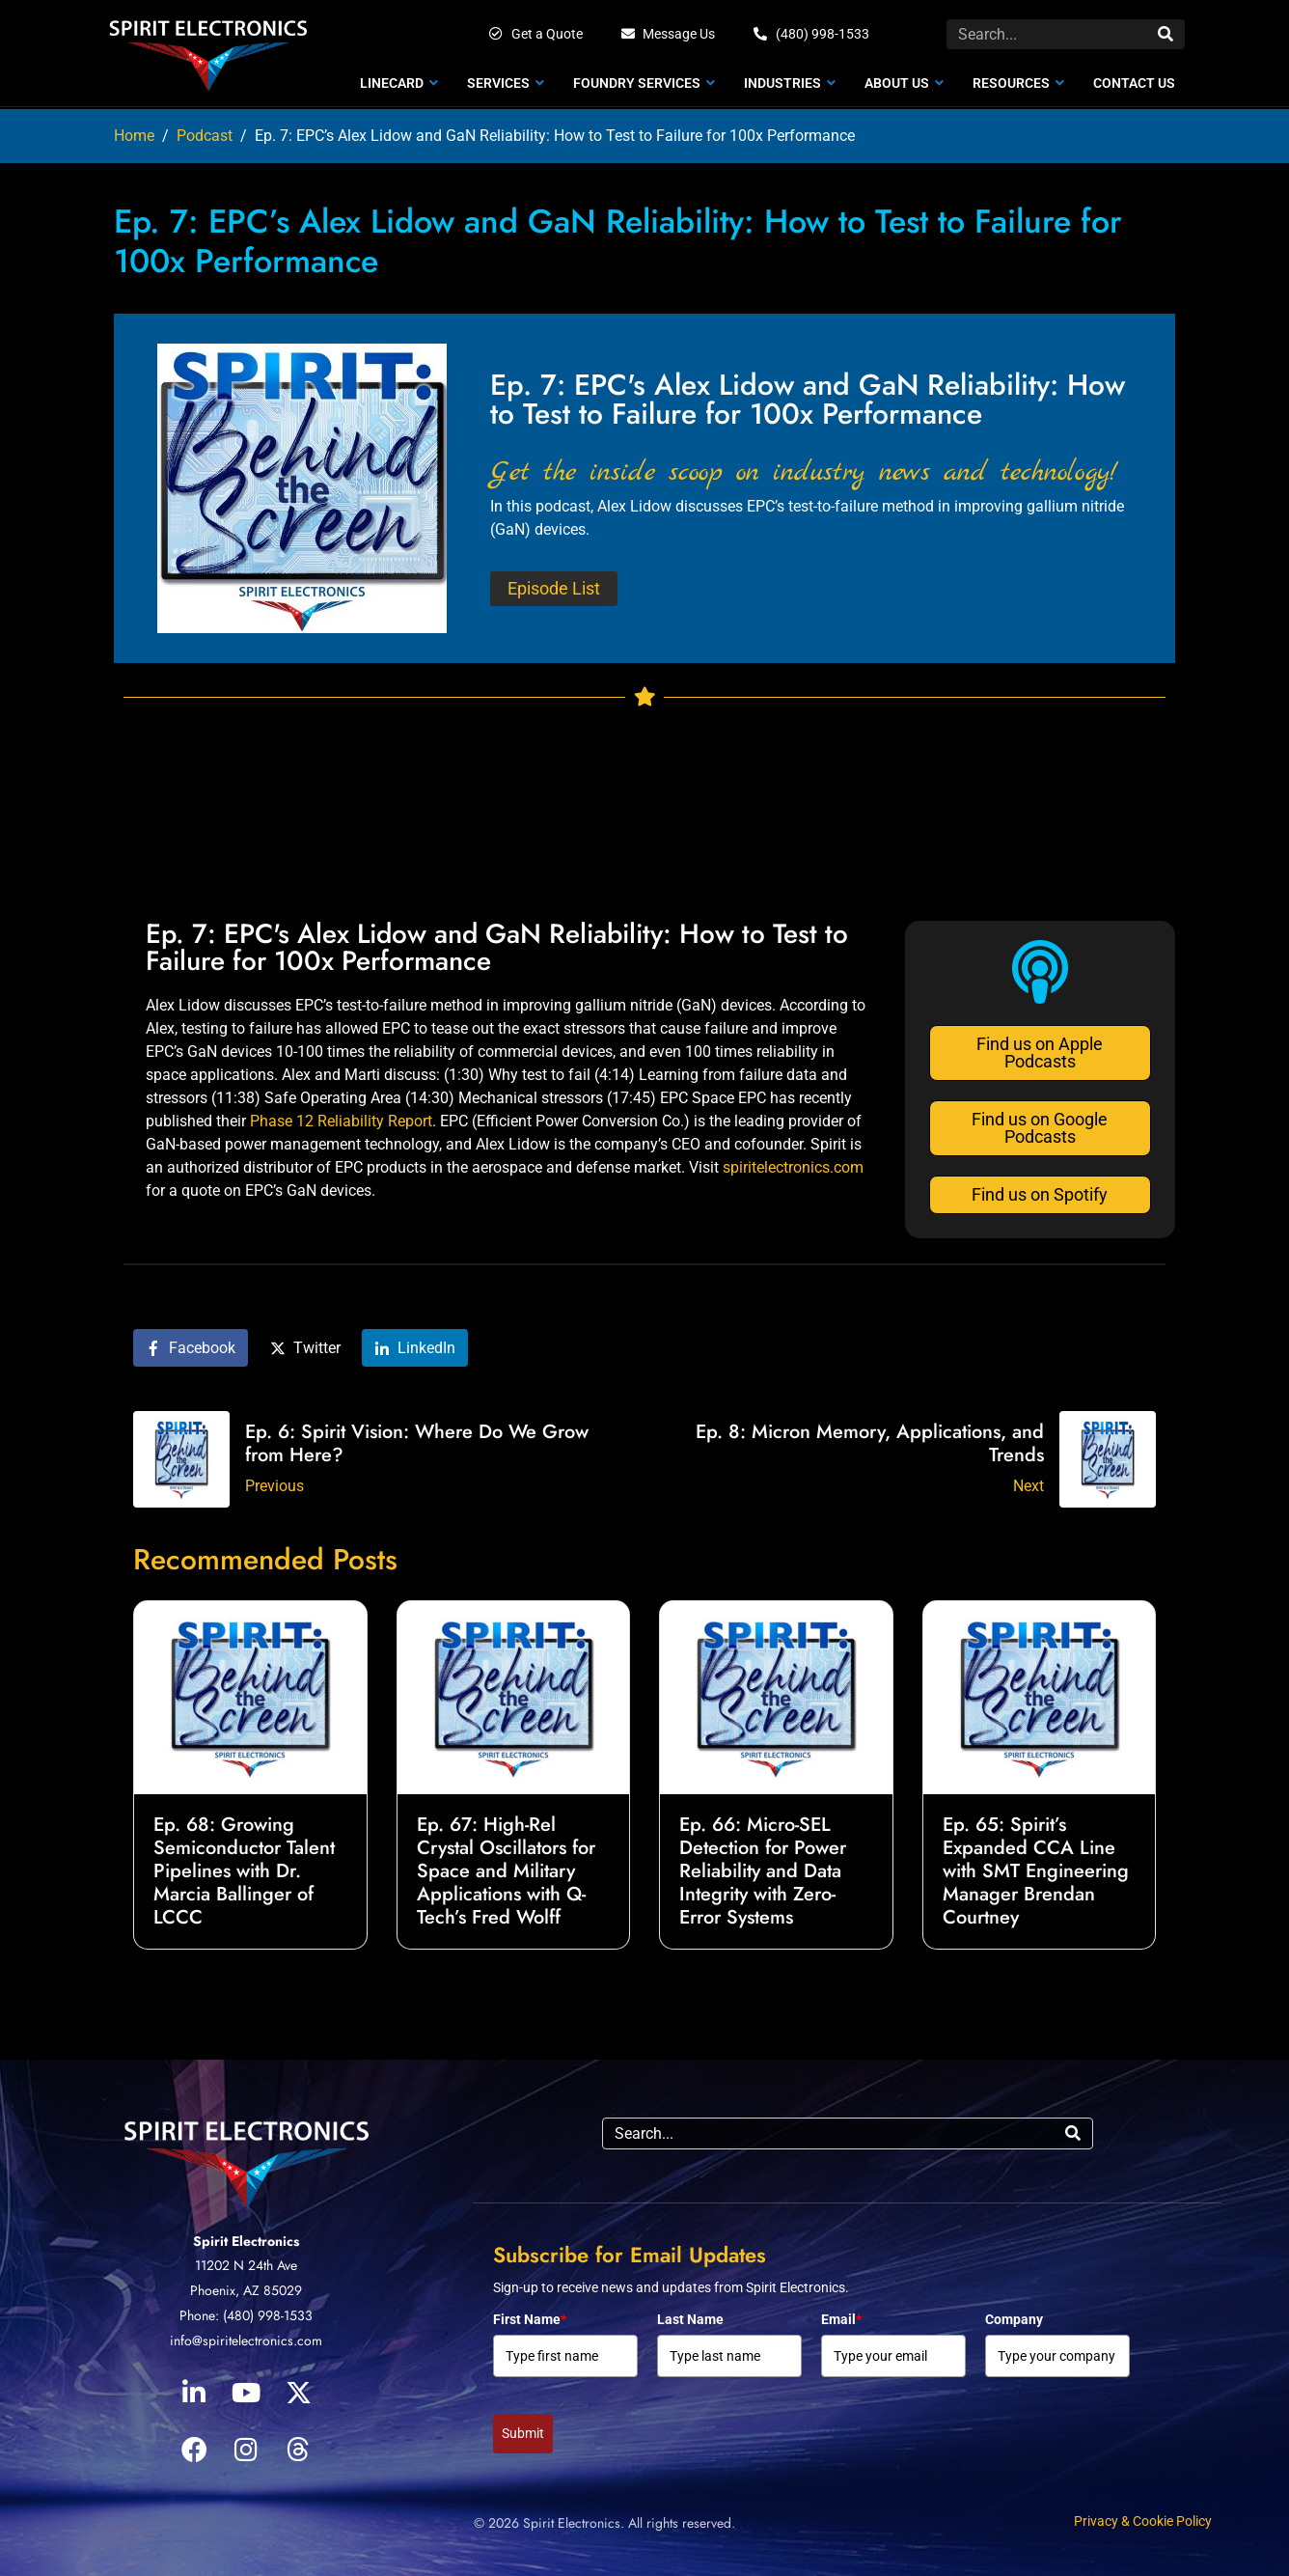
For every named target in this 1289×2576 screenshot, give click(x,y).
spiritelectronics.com (793, 1167)
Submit (523, 2433)
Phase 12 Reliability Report (341, 1121)
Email (841, 2319)
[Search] (1165, 34)
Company (1014, 2319)
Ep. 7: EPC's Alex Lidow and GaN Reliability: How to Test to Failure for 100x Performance (497, 947)
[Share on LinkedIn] (415, 1348)
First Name (529, 2319)
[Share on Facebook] (190, 1348)
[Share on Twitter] (305, 1348)
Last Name (690, 2319)
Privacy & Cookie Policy (1143, 2521)
